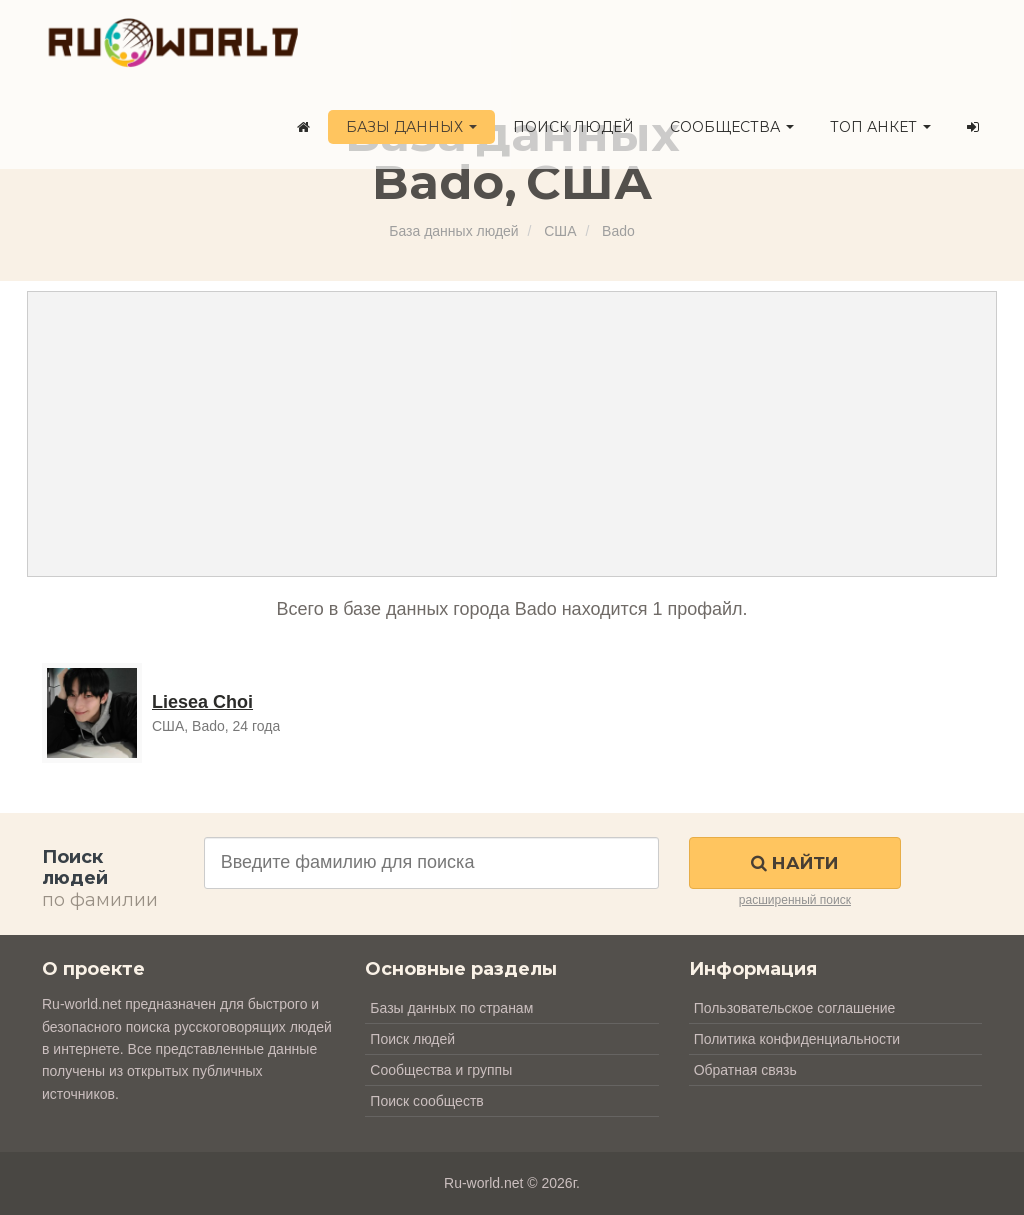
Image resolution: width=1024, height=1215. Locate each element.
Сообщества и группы (441, 1070)
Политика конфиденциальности (797, 1039)
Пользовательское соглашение (795, 1008)
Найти (794, 863)
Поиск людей (573, 127)
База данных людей (453, 231)
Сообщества (732, 127)
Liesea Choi (202, 702)
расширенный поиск (795, 900)
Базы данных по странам (451, 1008)
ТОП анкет (880, 127)
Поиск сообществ (426, 1101)
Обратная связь (745, 1070)
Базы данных (411, 127)
